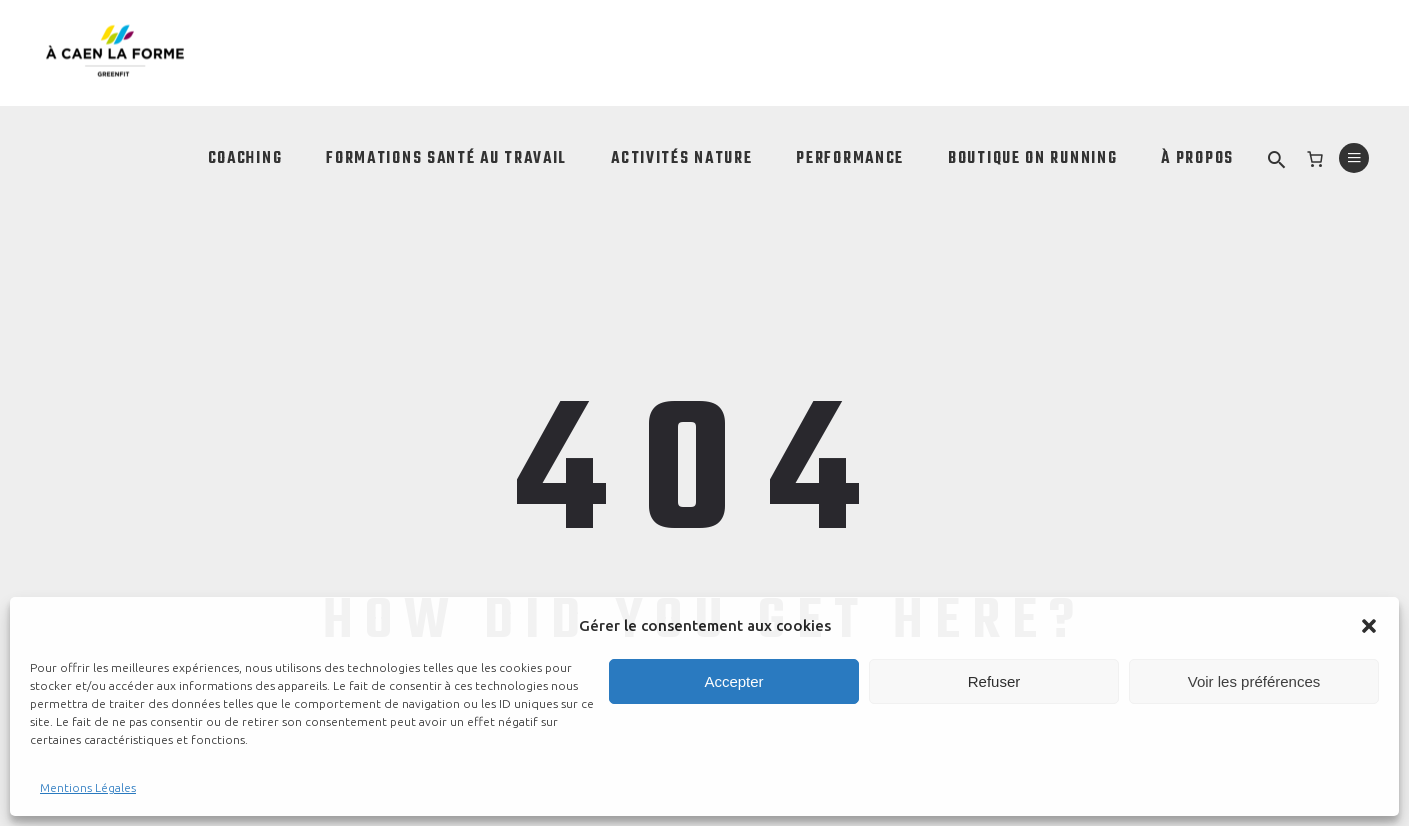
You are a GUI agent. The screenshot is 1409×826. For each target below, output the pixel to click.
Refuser (994, 681)
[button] (1369, 626)
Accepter (733, 681)
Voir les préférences (1254, 681)
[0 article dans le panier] (1315, 159)
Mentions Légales (88, 787)
